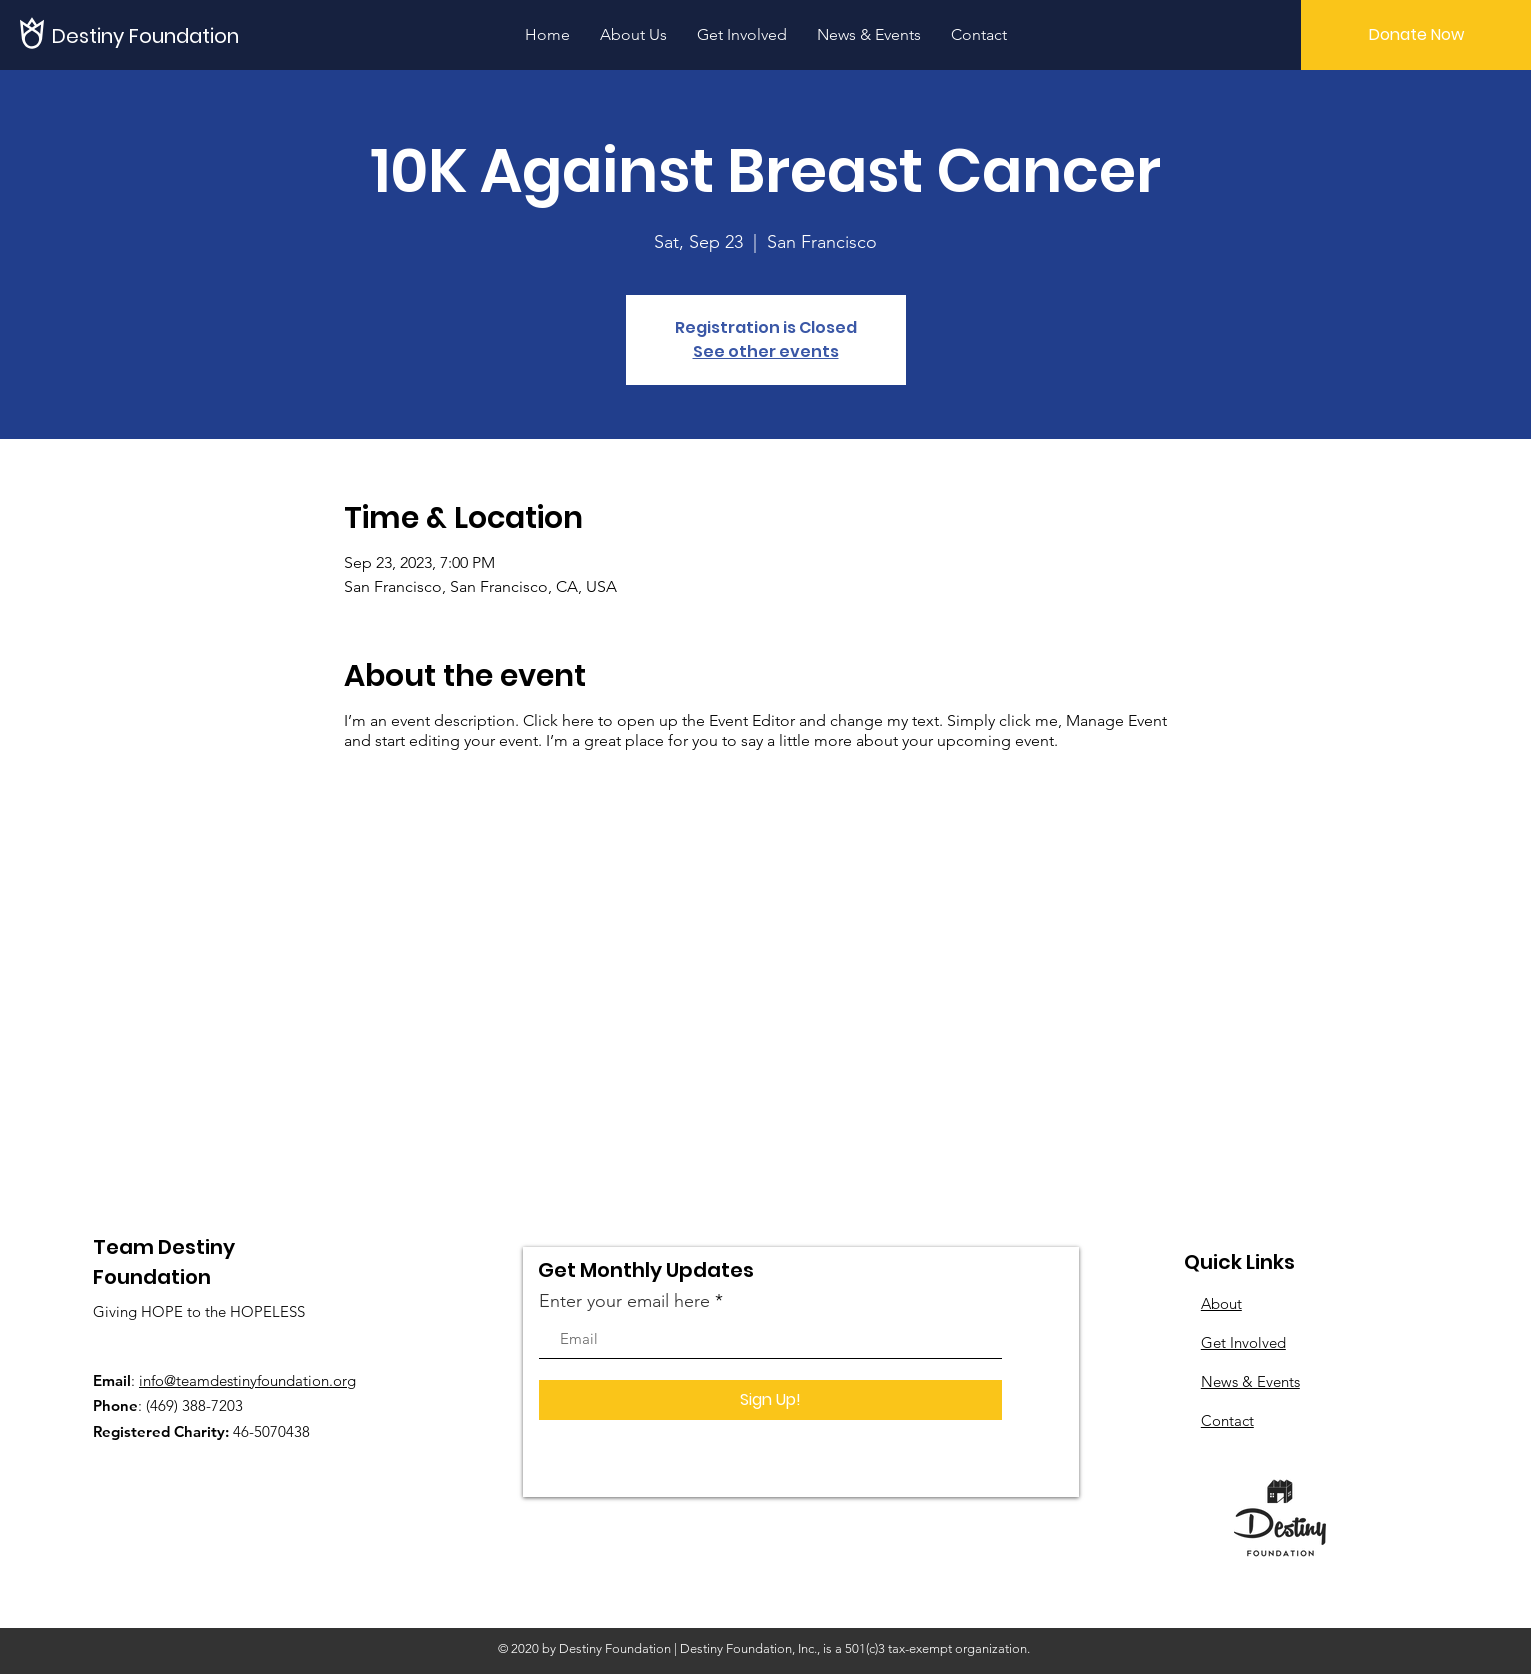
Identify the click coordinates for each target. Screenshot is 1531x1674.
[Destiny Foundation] (148, 35)
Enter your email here (624, 1301)
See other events (766, 351)
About (1221, 1303)
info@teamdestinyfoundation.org (247, 1380)
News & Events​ (1250, 1381)
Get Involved (1243, 1342)
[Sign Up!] (770, 1400)
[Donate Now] (1416, 35)
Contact (1227, 1420)
